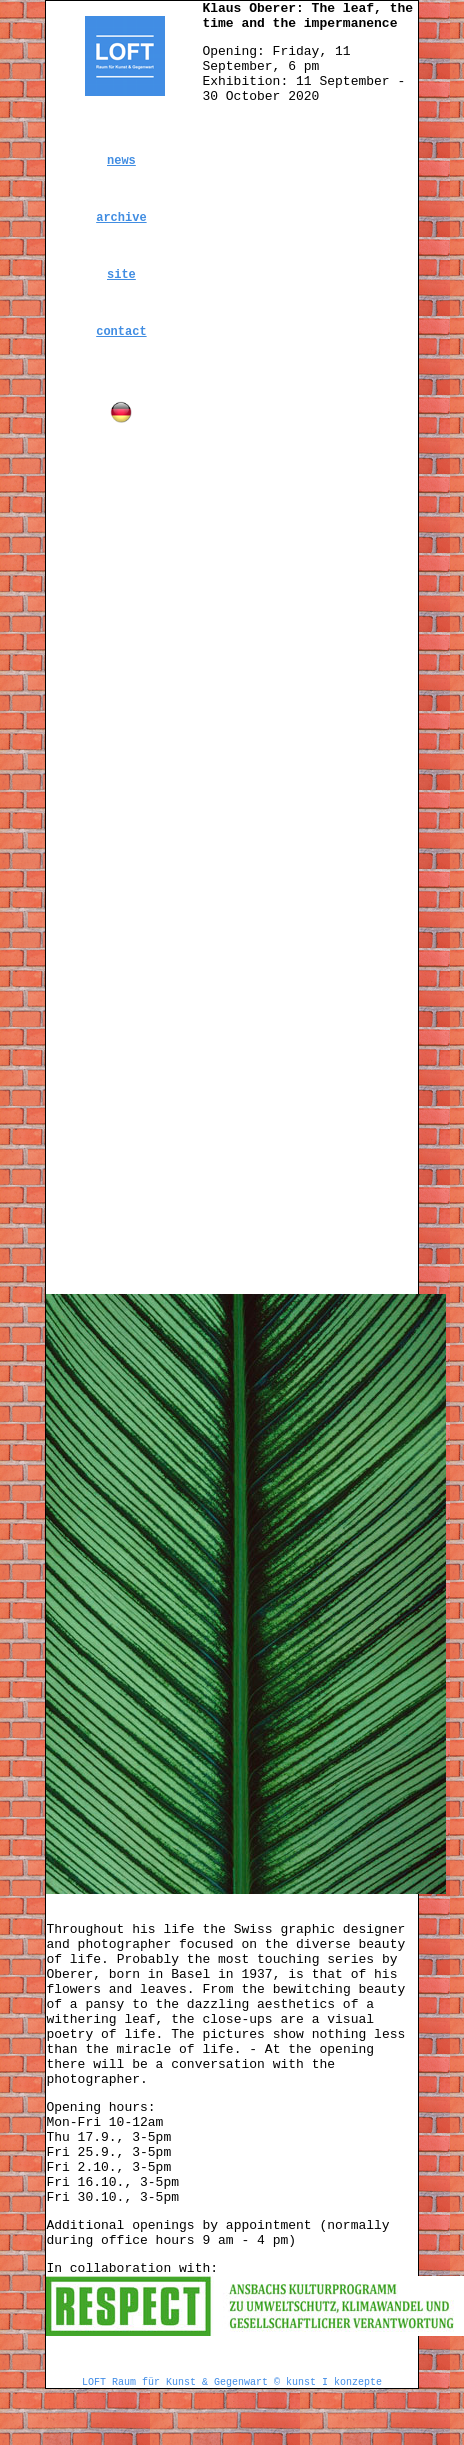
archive (121, 218)
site (121, 275)
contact (121, 332)
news (121, 161)
